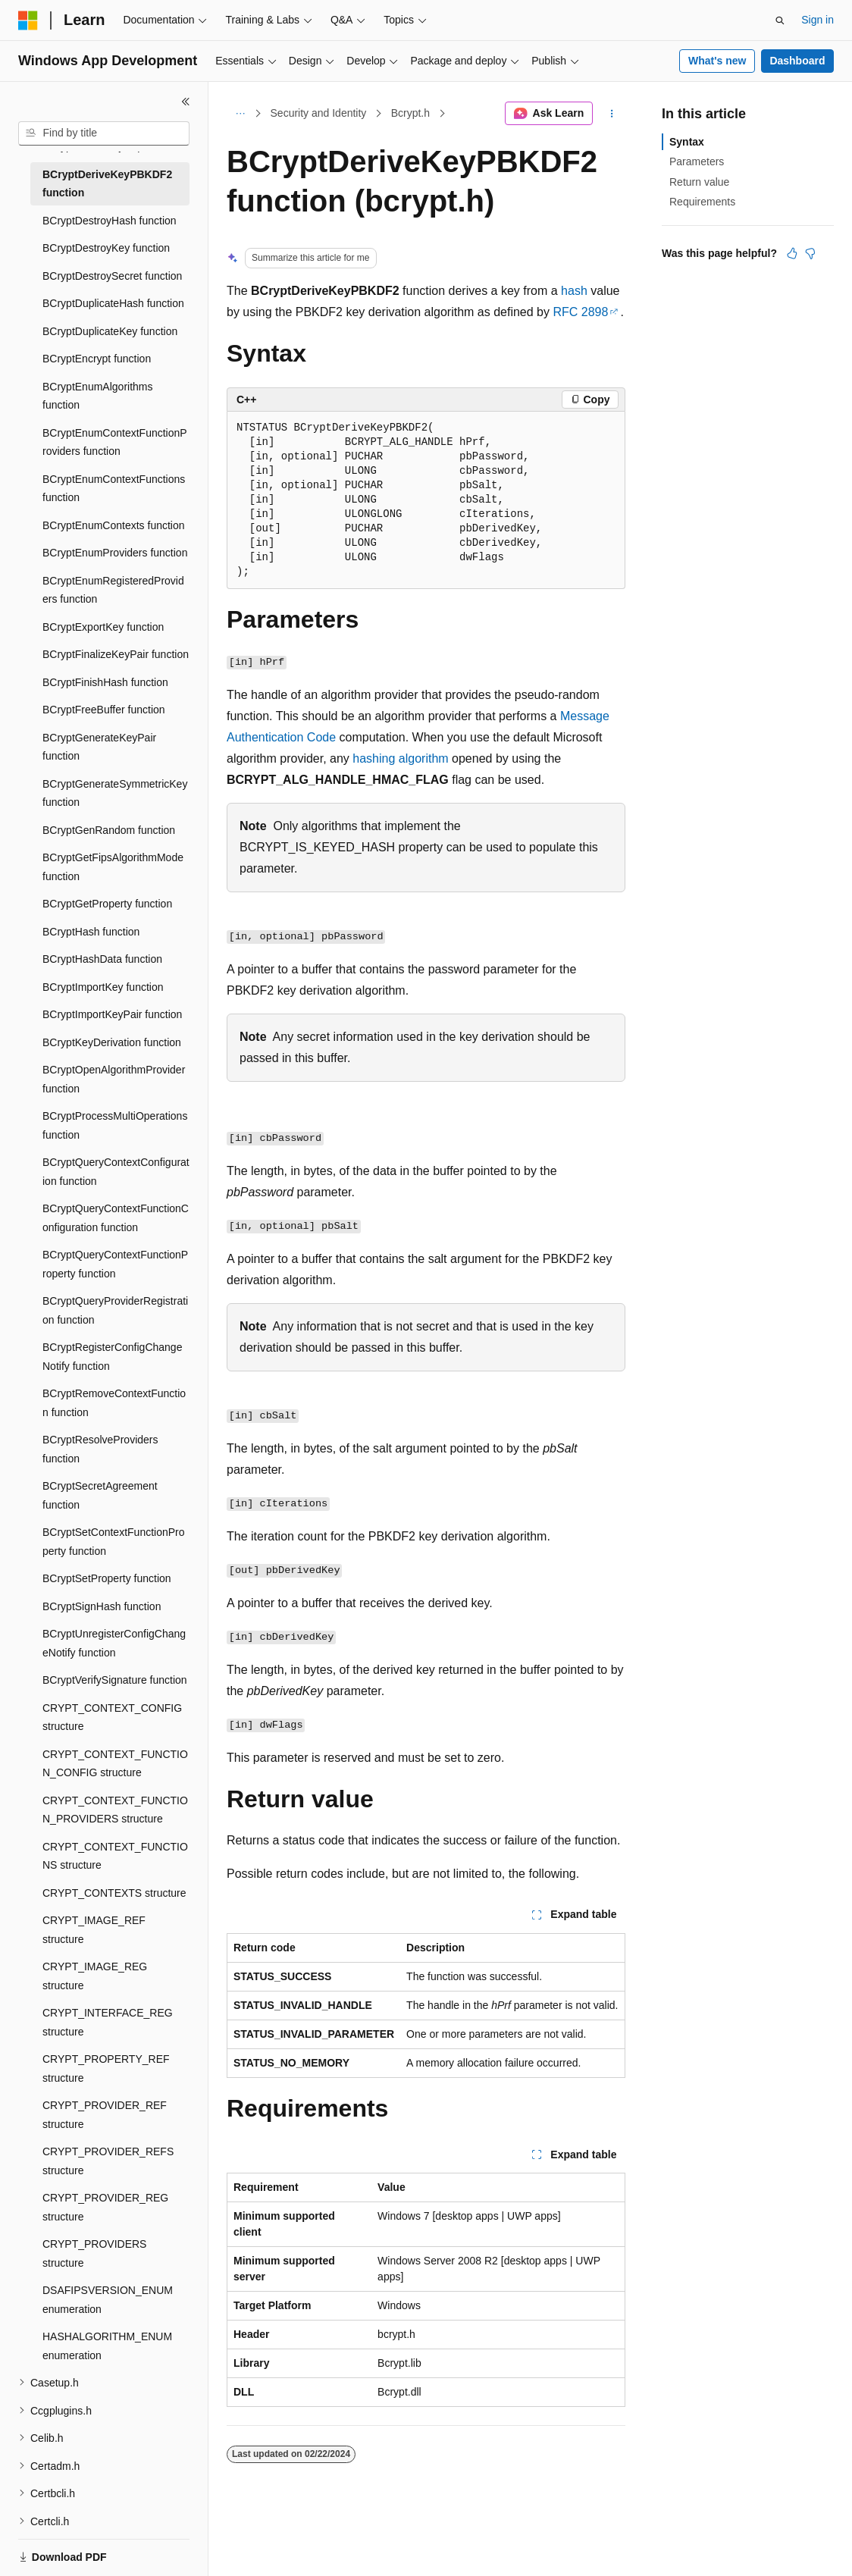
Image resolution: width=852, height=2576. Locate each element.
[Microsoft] (28, 20)
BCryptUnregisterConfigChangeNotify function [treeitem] (114, 1643)
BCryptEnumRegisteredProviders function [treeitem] (113, 590)
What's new (717, 61)
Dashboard (797, 61)
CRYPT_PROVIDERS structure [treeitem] (94, 2253)
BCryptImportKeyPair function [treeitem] (112, 1014)
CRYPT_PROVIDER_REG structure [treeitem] (105, 2207)
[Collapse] (186, 101)
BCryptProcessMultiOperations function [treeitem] (114, 1125)
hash (574, 290)
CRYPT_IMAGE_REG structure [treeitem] (94, 1976)
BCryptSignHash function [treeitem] (101, 1606)
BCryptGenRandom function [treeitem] (108, 830)
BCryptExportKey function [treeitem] (103, 627)
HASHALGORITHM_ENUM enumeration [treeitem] (107, 2345)
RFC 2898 (580, 312)
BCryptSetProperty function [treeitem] (106, 1578)
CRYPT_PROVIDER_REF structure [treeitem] (104, 2114)
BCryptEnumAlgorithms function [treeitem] (97, 396)
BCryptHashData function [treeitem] (102, 959)
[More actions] (612, 114)
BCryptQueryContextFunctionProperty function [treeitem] (115, 1264)
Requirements (702, 202)
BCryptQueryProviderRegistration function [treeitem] (115, 1310)
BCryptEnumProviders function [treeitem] (114, 553)
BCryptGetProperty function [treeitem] (107, 904)
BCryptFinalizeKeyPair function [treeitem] (115, 654)
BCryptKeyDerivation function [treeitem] (111, 1042)
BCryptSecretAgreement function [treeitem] (100, 1495)
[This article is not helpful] (810, 253)
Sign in (817, 20)
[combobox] (104, 133)
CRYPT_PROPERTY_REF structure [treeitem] (106, 2068)
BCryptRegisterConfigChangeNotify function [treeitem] (112, 1356)
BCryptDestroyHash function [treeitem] (109, 221)
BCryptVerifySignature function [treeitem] (114, 1680)
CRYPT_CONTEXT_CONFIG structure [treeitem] (112, 1717)
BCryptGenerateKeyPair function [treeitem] (99, 747)
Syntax (686, 142)
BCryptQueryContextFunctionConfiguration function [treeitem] (115, 1217)
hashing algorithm (400, 758)
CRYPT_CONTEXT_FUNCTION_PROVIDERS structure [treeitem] (115, 1809)
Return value (699, 182)
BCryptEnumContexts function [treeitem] (113, 525)
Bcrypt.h (410, 113)
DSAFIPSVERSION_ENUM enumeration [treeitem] (107, 2299)
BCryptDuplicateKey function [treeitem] (109, 331)
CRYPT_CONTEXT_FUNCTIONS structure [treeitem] (115, 1856)
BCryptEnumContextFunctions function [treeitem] (113, 488)
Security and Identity (319, 113)
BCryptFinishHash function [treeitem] (105, 682)
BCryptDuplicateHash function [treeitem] (113, 303)
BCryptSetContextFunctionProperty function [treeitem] (113, 1541)
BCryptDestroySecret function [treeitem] (112, 276)
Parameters (696, 161)
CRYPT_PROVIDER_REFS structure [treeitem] (108, 2160)
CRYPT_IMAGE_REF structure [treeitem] (94, 1929)
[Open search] (780, 20)
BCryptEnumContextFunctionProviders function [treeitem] (114, 442)
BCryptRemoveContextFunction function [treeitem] (114, 1402)
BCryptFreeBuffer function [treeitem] (103, 710)
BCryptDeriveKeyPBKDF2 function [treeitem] (107, 183)
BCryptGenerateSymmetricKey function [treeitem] (114, 793)
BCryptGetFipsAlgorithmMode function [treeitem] (112, 866)
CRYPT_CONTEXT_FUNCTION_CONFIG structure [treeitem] (115, 1763)
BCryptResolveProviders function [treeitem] (100, 1449)
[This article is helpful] (792, 253)
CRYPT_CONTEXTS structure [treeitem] (114, 1893)
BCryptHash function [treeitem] (90, 932)
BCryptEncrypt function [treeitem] (96, 359)
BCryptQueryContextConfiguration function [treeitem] (116, 1171)
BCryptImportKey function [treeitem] (103, 987)
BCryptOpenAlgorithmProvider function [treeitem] (113, 1079)
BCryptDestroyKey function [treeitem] (106, 248)
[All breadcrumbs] (240, 114)
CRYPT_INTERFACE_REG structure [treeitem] (107, 2022)
